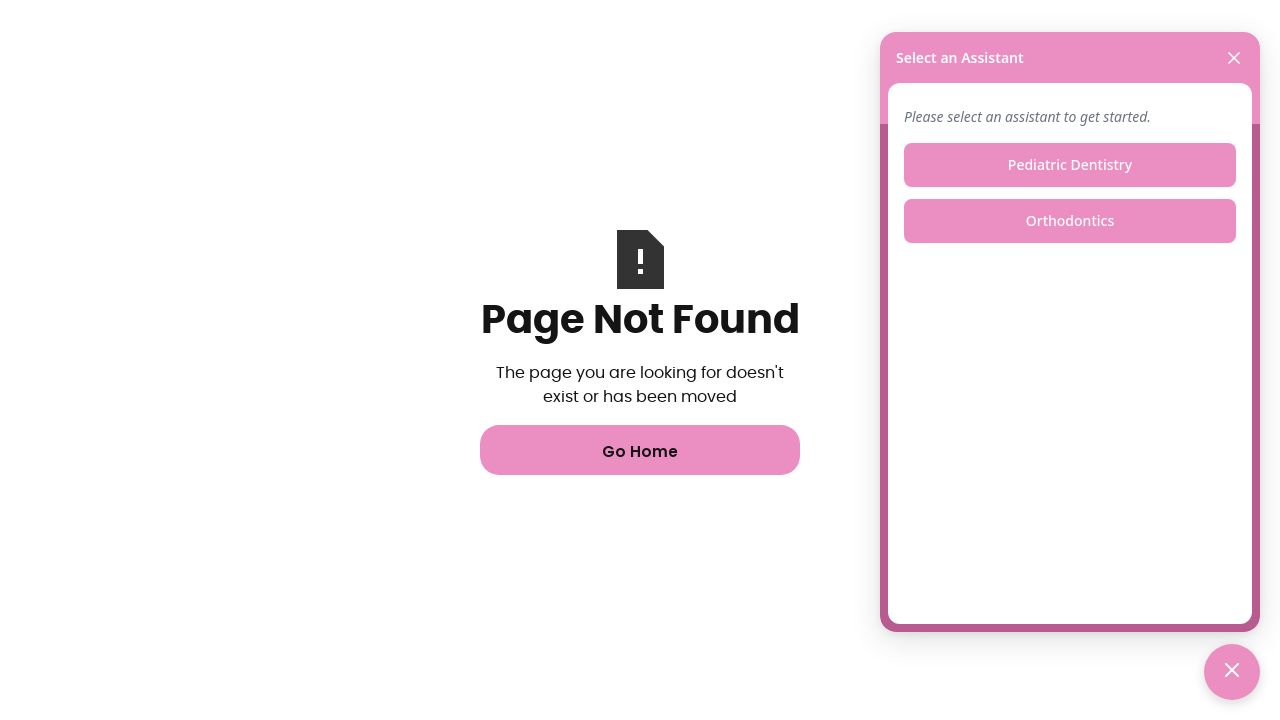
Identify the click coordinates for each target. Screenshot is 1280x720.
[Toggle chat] (1232, 672)
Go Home (640, 451)
